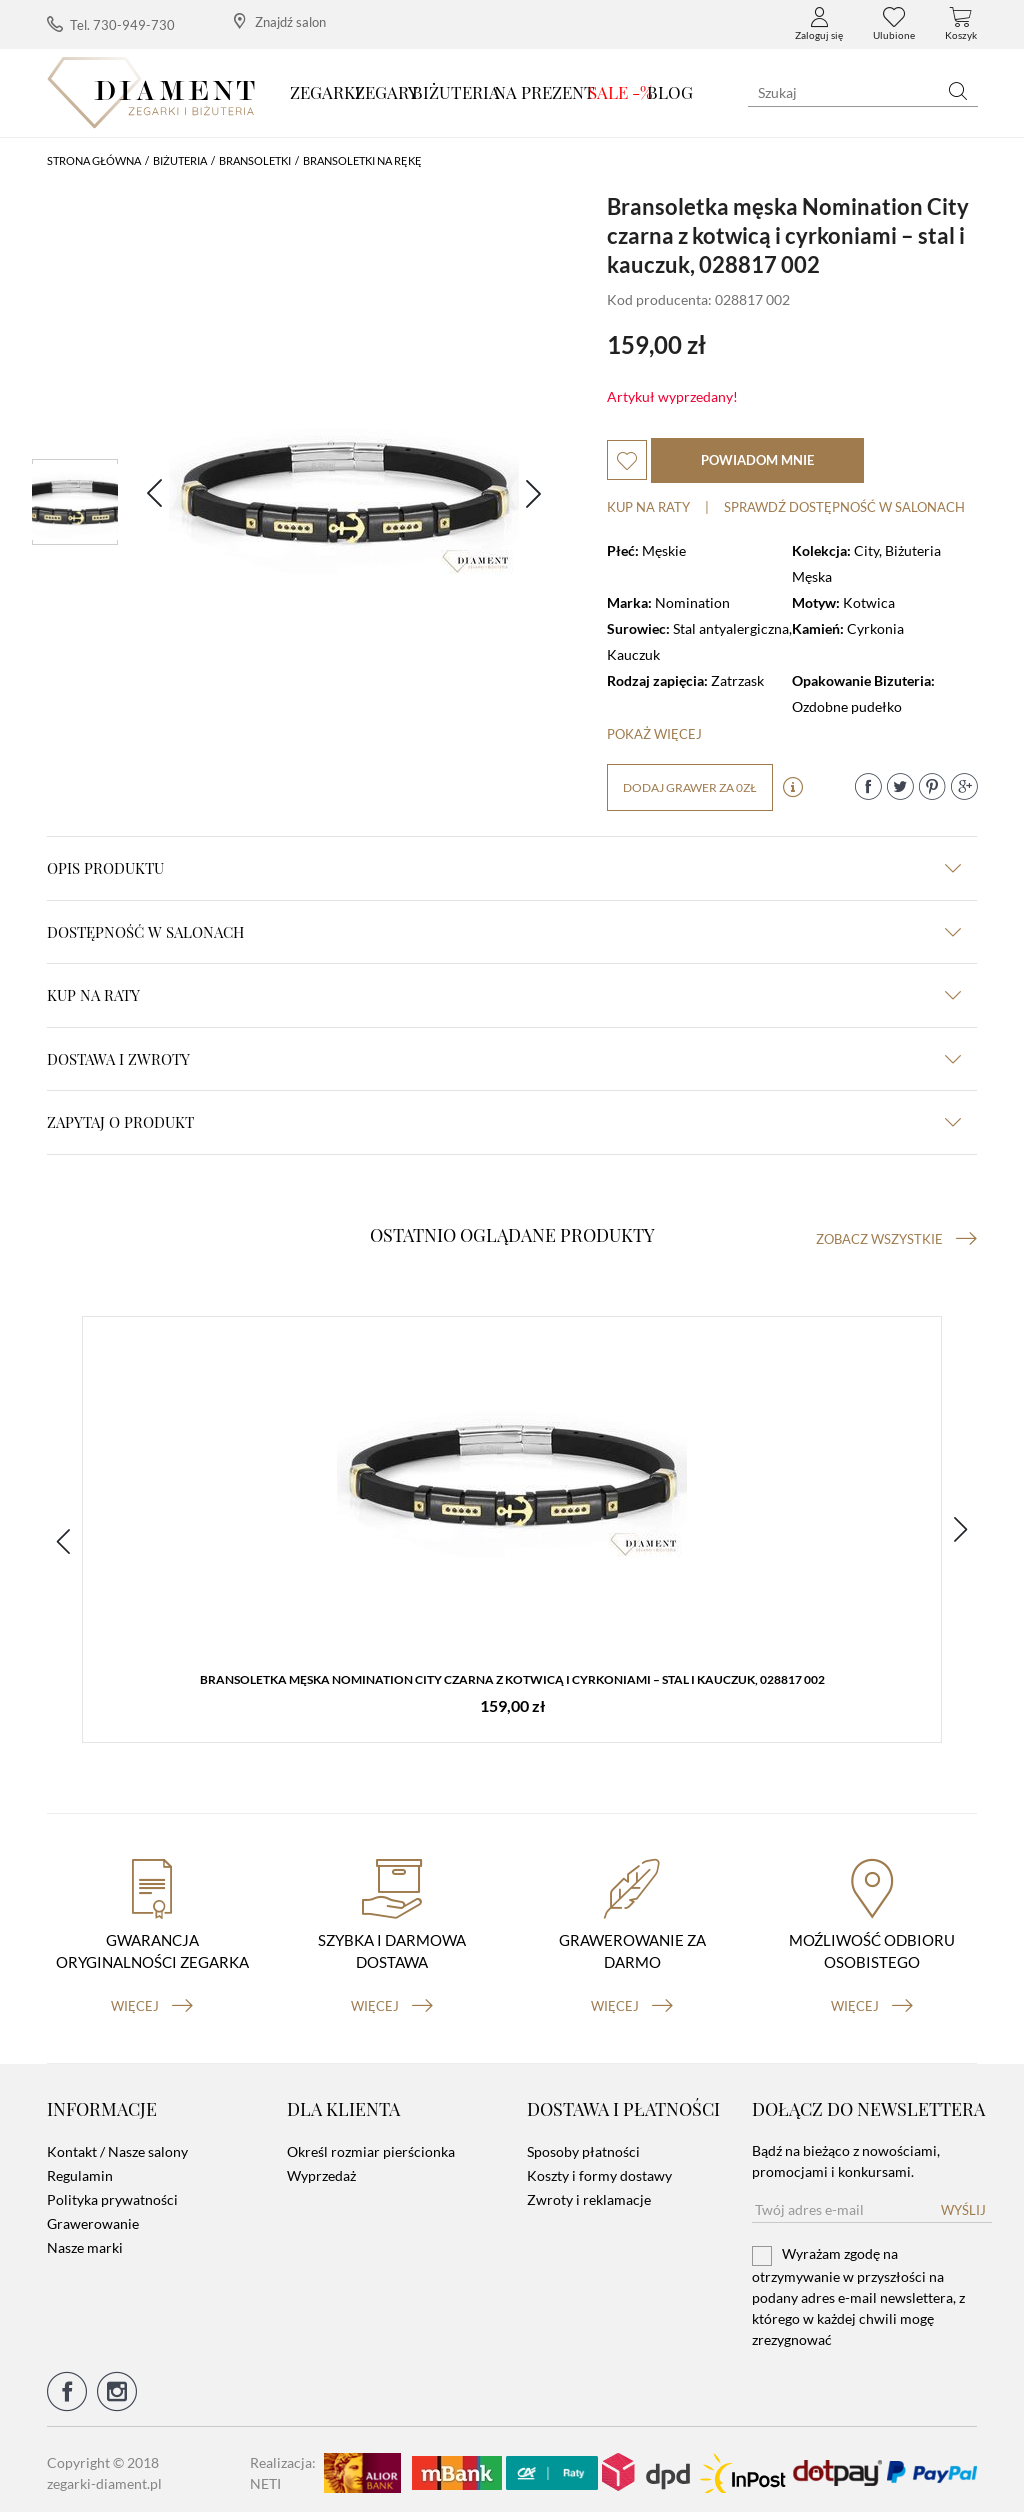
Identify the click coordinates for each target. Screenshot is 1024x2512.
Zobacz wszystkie (896, 1239)
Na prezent (544, 92)
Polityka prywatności (112, 2193)
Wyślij (963, 2204)
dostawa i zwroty (504, 1059)
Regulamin (80, 2169)
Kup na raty (648, 507)
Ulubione (894, 24)
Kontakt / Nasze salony (117, 2145)
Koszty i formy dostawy (599, 2169)
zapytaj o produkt (504, 1122)
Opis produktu (504, 868)
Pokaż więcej (654, 734)
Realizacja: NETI (283, 2466)
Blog (670, 92)
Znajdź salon (280, 21)
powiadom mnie (757, 460)
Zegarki (325, 92)
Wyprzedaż (321, 2169)
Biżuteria (456, 92)
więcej (152, 1999)
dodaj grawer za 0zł (690, 787)
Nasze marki (85, 2241)
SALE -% (620, 92)
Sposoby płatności (583, 2145)
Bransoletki (255, 160)
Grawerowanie (93, 2217)
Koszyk (961, 24)
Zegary (386, 92)
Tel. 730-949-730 (111, 24)
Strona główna (94, 160)
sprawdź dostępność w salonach (844, 507)
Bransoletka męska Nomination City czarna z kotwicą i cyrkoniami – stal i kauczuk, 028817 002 (512, 1680)
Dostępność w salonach (504, 932)
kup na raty (504, 995)
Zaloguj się (819, 24)
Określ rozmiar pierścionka (371, 2145)
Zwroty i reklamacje (589, 2193)
